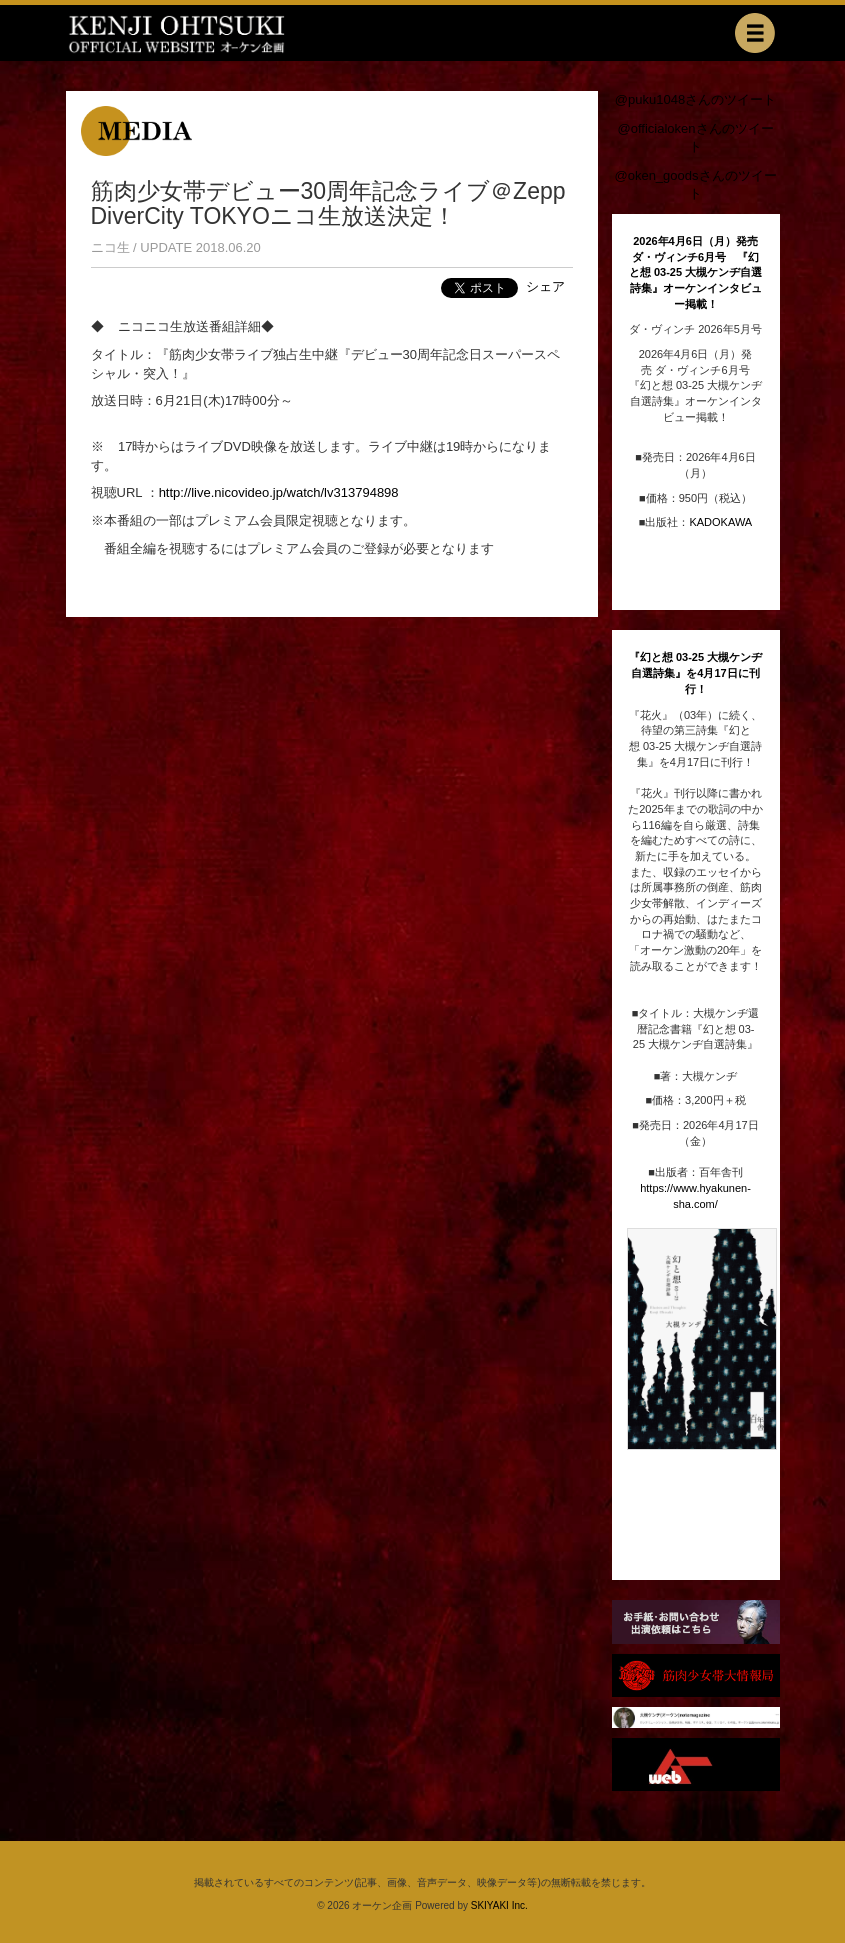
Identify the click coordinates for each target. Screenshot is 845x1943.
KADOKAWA (720, 522)
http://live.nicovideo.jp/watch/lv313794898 (279, 492)
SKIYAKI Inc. (499, 1905)
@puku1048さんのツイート (695, 99)
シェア (545, 286)
